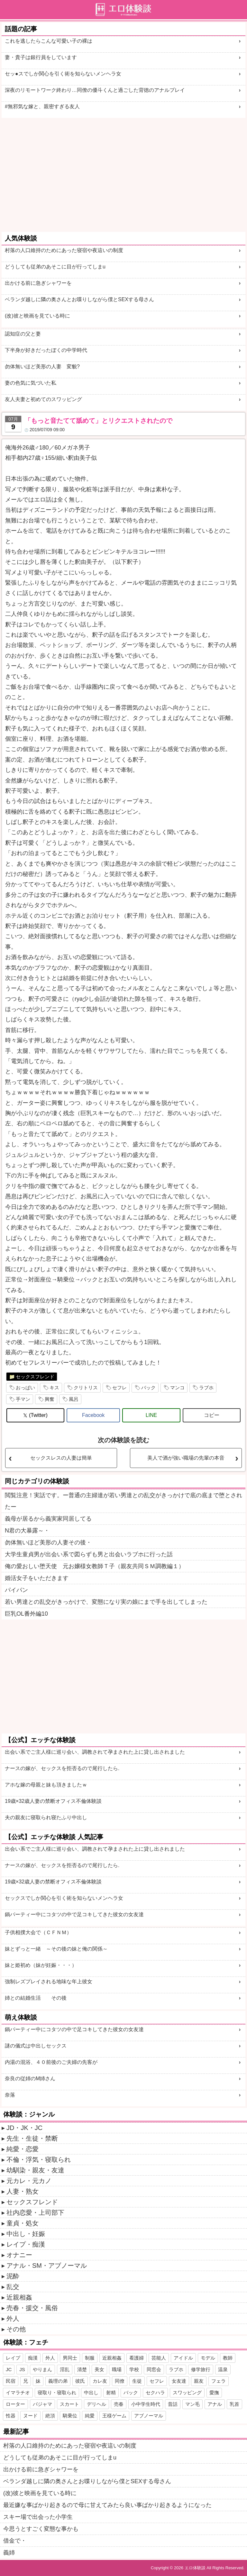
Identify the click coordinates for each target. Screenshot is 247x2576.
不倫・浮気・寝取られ (38, 2159)
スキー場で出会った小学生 (38, 2517)
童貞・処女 (22, 2223)
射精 (111, 2392)
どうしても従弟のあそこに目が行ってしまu (55, 266)
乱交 (12, 2286)
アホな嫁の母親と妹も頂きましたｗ (46, 1784)
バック (148, 1387)
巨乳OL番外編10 (26, 1614)
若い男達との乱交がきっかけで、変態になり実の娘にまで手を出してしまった (106, 1602)
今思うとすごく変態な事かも (40, 2529)
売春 (119, 2404)
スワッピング (187, 2392)
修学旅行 (200, 2369)
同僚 (119, 2381)
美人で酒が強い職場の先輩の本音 (185, 1458)
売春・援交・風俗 (32, 2307)
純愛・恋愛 (22, 2148)
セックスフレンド (35, 1376)
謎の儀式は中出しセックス (36, 2045)
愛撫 (214, 2392)
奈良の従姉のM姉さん (30, 2078)
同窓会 (154, 2369)
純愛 (90, 2415)
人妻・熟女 (22, 2191)
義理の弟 (58, 2381)
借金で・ (14, 2540)
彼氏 (80, 2381)
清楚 (82, 2369)
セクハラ (155, 2392)
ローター (15, 2404)
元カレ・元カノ (28, 2180)
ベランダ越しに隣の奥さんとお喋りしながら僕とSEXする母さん (79, 299)
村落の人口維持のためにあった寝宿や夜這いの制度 (64, 250)
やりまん (42, 2369)
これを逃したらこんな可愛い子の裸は (48, 41)
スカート (69, 2404)
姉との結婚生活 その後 (36, 1998)
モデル (208, 2358)
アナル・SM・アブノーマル (46, 2265)
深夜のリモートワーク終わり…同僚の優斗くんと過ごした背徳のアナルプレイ (95, 90)
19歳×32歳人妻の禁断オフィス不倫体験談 (53, 1801)
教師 (228, 2358)
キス (54, 1387)
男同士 (70, 2358)
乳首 (234, 2404)
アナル (214, 2404)
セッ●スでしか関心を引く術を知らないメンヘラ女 (63, 73)
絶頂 (50, 2415)
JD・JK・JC (24, 2127)
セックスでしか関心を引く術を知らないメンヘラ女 (64, 1898)
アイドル (183, 2358)
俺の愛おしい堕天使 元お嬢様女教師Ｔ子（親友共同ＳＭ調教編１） (94, 1566)
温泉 (223, 2369)
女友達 (179, 2381)
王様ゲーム (114, 2415)
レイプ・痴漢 (25, 2244)
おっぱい (25, 1387)
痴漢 (33, 2358)
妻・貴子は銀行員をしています (41, 57)
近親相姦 (19, 2297)
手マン (23, 1399)
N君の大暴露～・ (27, 1530)
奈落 (10, 2095)
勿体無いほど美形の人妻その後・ (48, 1542)
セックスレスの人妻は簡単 (61, 1458)
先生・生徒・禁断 (32, 2138)
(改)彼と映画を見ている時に (37, 316)
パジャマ (42, 2404)
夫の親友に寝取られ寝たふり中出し (46, 1817)
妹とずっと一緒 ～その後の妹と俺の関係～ (56, 1949)
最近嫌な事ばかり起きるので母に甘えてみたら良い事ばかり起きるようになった (107, 2505)
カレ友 (100, 2381)
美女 (99, 2369)
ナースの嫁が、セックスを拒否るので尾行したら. (62, 1768)
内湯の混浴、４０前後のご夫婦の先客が (51, 2062)
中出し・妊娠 (25, 2233)
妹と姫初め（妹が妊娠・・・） (41, 1965)
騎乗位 (70, 2415)
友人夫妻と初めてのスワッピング (43, 399)
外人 (12, 2318)
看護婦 (136, 2358)
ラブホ (206, 1387)
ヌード (30, 2415)
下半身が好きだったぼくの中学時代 (46, 350)
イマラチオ (18, 2392)
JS (22, 2369)
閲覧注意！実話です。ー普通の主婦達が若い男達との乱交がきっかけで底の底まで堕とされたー (123, 1501)
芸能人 (158, 2358)
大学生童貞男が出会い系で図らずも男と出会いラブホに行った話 (89, 1554)
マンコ (177, 1387)
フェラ (218, 2381)
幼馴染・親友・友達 (35, 2170)
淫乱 (64, 2369)
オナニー (19, 2254)
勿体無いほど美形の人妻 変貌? (42, 366)
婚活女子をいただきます (37, 1578)
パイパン (16, 1590)
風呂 (73, 1399)
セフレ (119, 1387)
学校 (134, 2369)
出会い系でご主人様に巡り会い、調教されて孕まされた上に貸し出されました (95, 1752)
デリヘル (96, 2404)
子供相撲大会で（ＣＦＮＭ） (38, 1932)
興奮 (49, 1399)
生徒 (137, 2381)
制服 (90, 2358)
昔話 (173, 2404)
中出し (91, 2392)
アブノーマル (148, 2415)
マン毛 (192, 2404)
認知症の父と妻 (23, 333)
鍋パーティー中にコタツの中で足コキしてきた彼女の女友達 (74, 1914)
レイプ (13, 2358)
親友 (199, 2381)
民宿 (10, 2381)
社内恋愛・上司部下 (35, 2212)
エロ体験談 (195, 2567)
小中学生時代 (145, 2404)
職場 (117, 2369)
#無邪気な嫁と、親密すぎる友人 (42, 106)
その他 (16, 2329)
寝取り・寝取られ (57, 2392)
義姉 (9, 2552)
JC (9, 2369)
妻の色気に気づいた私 (30, 383)
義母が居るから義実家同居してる (48, 1518)
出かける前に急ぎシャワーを (38, 283)
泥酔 (12, 2276)
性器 (10, 2415)
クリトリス (86, 1387)
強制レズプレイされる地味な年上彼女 (48, 1981)
